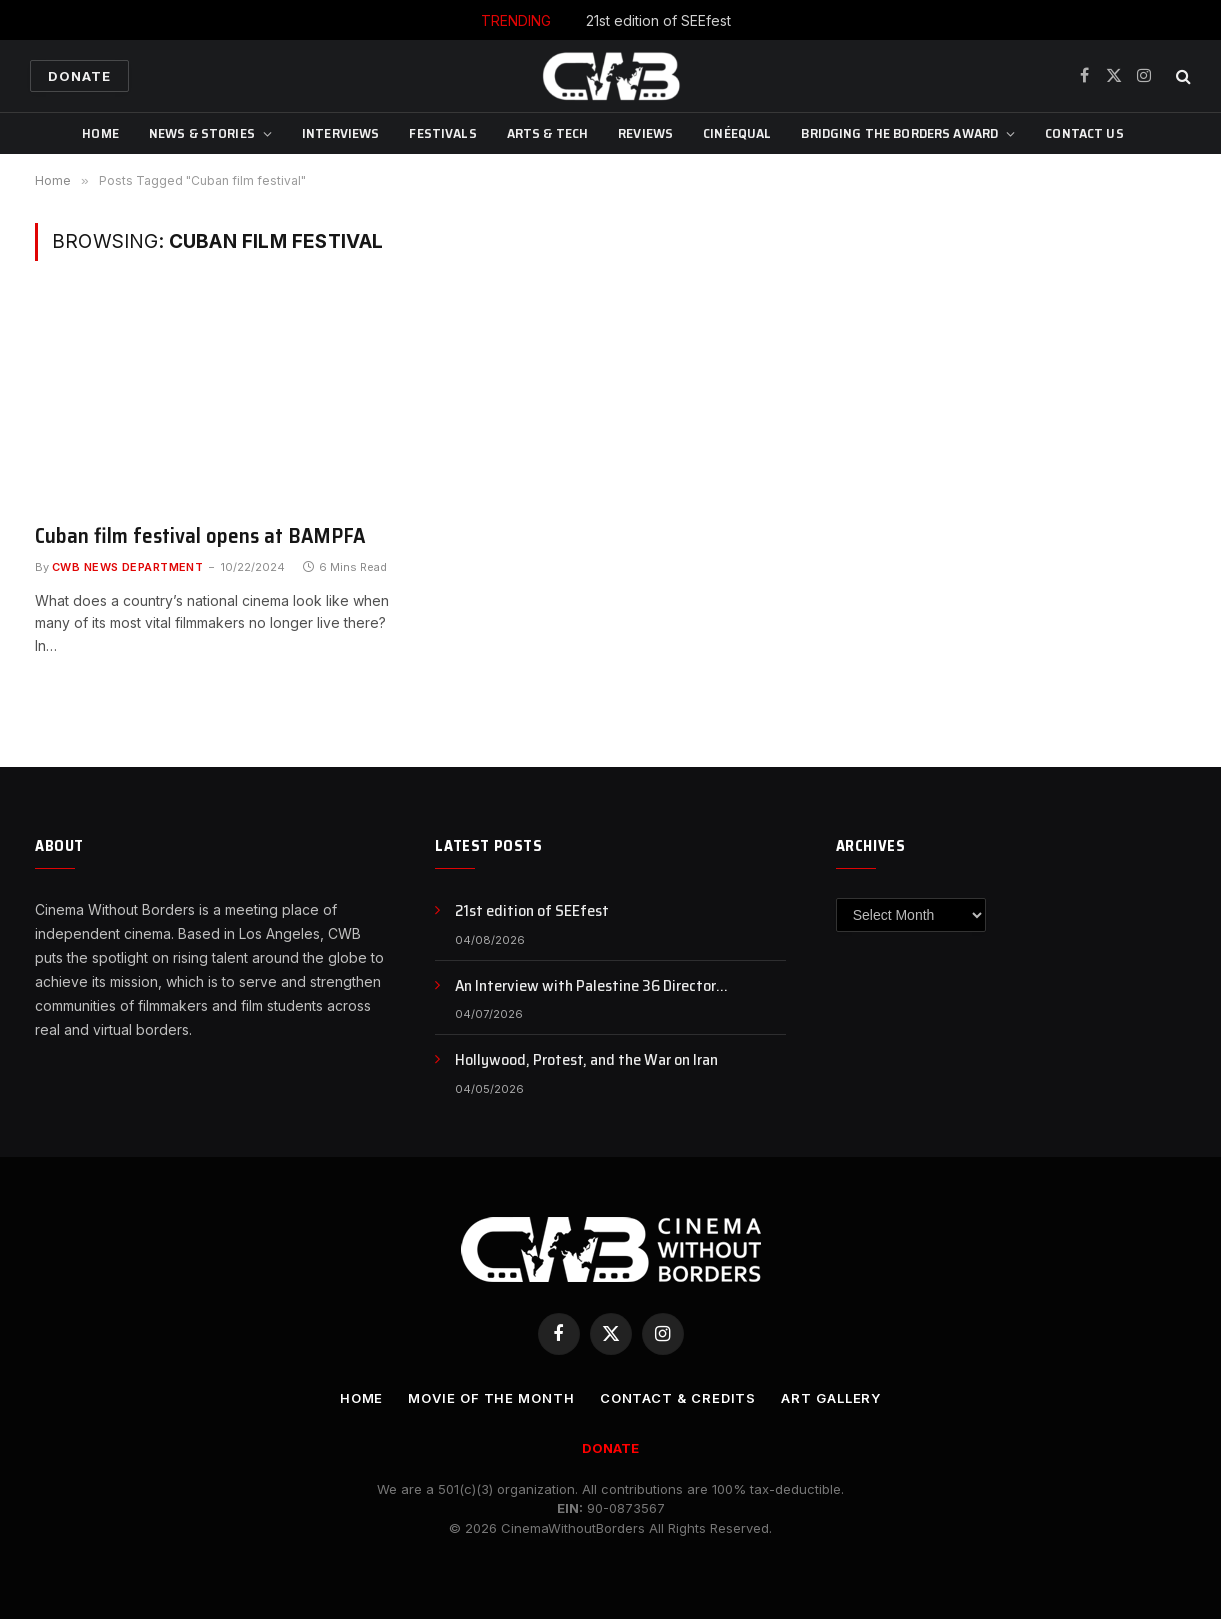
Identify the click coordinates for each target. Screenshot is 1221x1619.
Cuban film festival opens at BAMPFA (200, 536)
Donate (79, 76)
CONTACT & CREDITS (678, 1398)
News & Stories (202, 133)
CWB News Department (127, 567)
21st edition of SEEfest (658, 20)
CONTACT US (1084, 133)
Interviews (340, 133)
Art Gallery (831, 1398)
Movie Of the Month (491, 1398)
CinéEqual (737, 133)
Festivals (442, 133)
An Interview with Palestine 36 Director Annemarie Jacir (585, 986)
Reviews (645, 133)
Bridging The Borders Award (899, 133)
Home (100, 133)
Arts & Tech (548, 133)
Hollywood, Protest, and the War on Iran (586, 1060)
